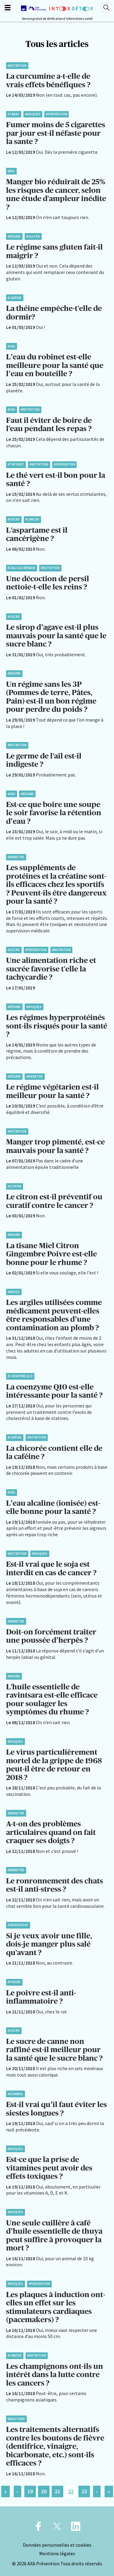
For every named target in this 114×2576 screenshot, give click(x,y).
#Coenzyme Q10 (20, 1376)
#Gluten (33, 236)
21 (57, 2491)
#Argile (14, 1292)
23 (84, 2491)
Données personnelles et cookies (57, 2545)
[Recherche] (106, 7)
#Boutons (16, 2419)
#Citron (14, 1186)
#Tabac (13, 114)
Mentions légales (57, 2553)
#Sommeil (15, 2094)
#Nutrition (17, 65)
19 (30, 2491)
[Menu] (7, 7)
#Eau (11, 346)
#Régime (14, 236)
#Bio (11, 171)
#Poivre (14, 1982)
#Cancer (32, 519)
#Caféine (15, 298)
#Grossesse (18, 1925)
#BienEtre (16, 857)
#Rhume (14, 1235)
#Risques (32, 114)
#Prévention (56, 114)
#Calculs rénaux (21, 568)
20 (44, 2491)
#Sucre (14, 519)
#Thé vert (16, 464)
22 (71, 2491)
